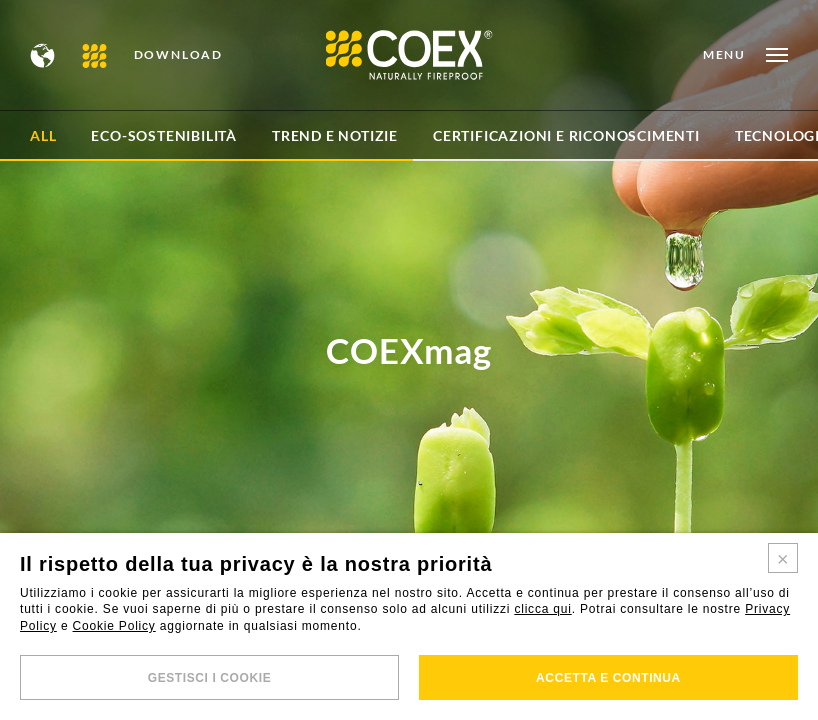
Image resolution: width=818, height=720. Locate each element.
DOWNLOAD (178, 55)
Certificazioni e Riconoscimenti (566, 135)
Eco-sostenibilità (164, 135)
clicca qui (542, 609)
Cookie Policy (114, 626)
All (43, 135)
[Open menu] (745, 55)
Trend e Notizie (335, 135)
